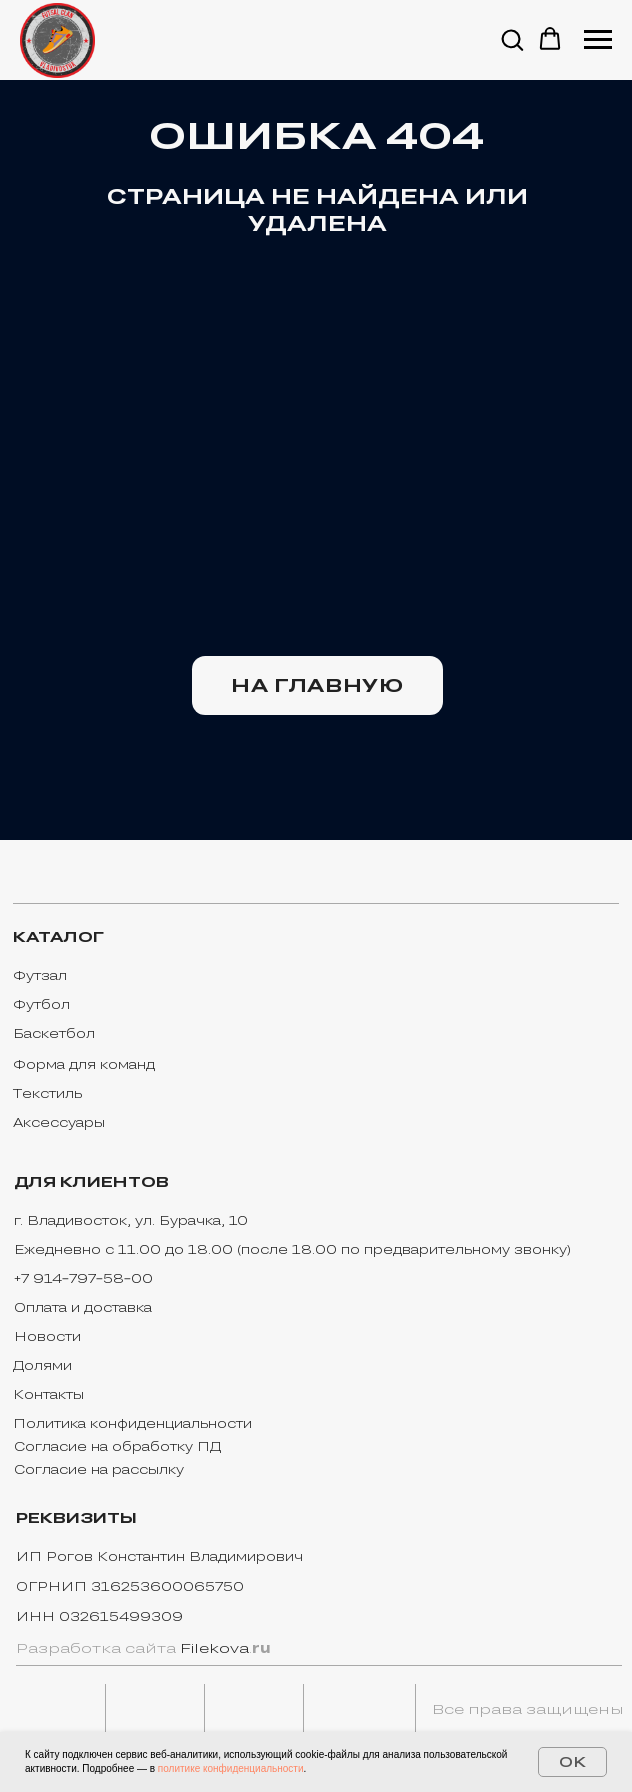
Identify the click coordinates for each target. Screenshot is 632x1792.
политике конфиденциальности (231, 1768)
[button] (512, 39)
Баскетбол (54, 1033)
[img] (53, 1710)
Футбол (41, 1004)
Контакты (48, 1394)
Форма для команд (84, 1064)
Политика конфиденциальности (132, 1423)
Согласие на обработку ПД (117, 1446)
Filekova (214, 1648)
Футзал (40, 975)
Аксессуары (59, 1122)
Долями (42, 1365)
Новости (47, 1336)
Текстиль (47, 1093)
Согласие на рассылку (99, 1469)
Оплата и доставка (83, 1307)
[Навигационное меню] (598, 40)
